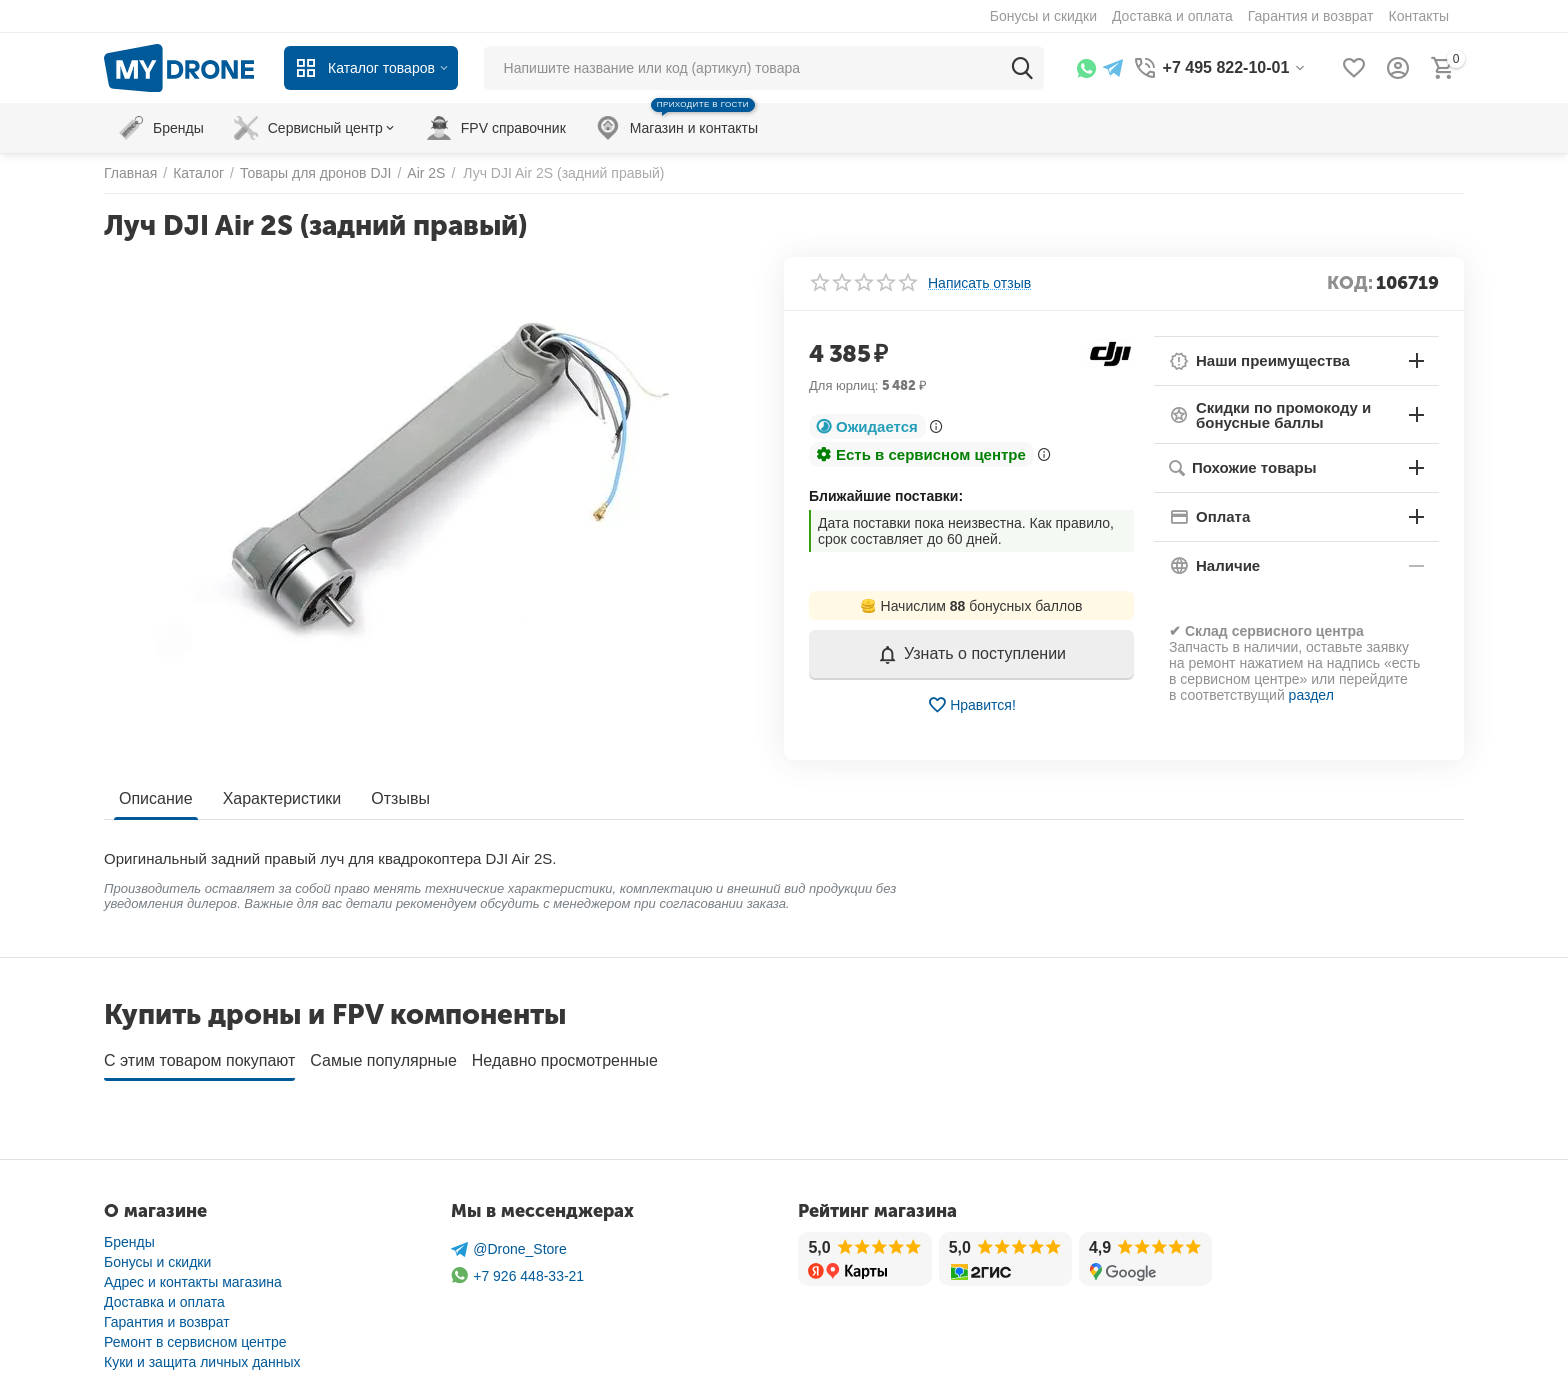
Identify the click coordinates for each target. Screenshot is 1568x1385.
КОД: (1350, 283)
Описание (156, 798)
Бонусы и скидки (157, 1255)
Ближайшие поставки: (886, 496)
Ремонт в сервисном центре (195, 1335)
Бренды (129, 1235)
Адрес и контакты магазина (193, 1275)
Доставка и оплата (164, 1295)
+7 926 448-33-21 (517, 1268)
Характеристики (282, 798)
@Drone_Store (509, 1242)
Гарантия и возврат (167, 1315)
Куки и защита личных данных (202, 1355)
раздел (1311, 695)
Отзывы (400, 798)
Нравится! (971, 705)
